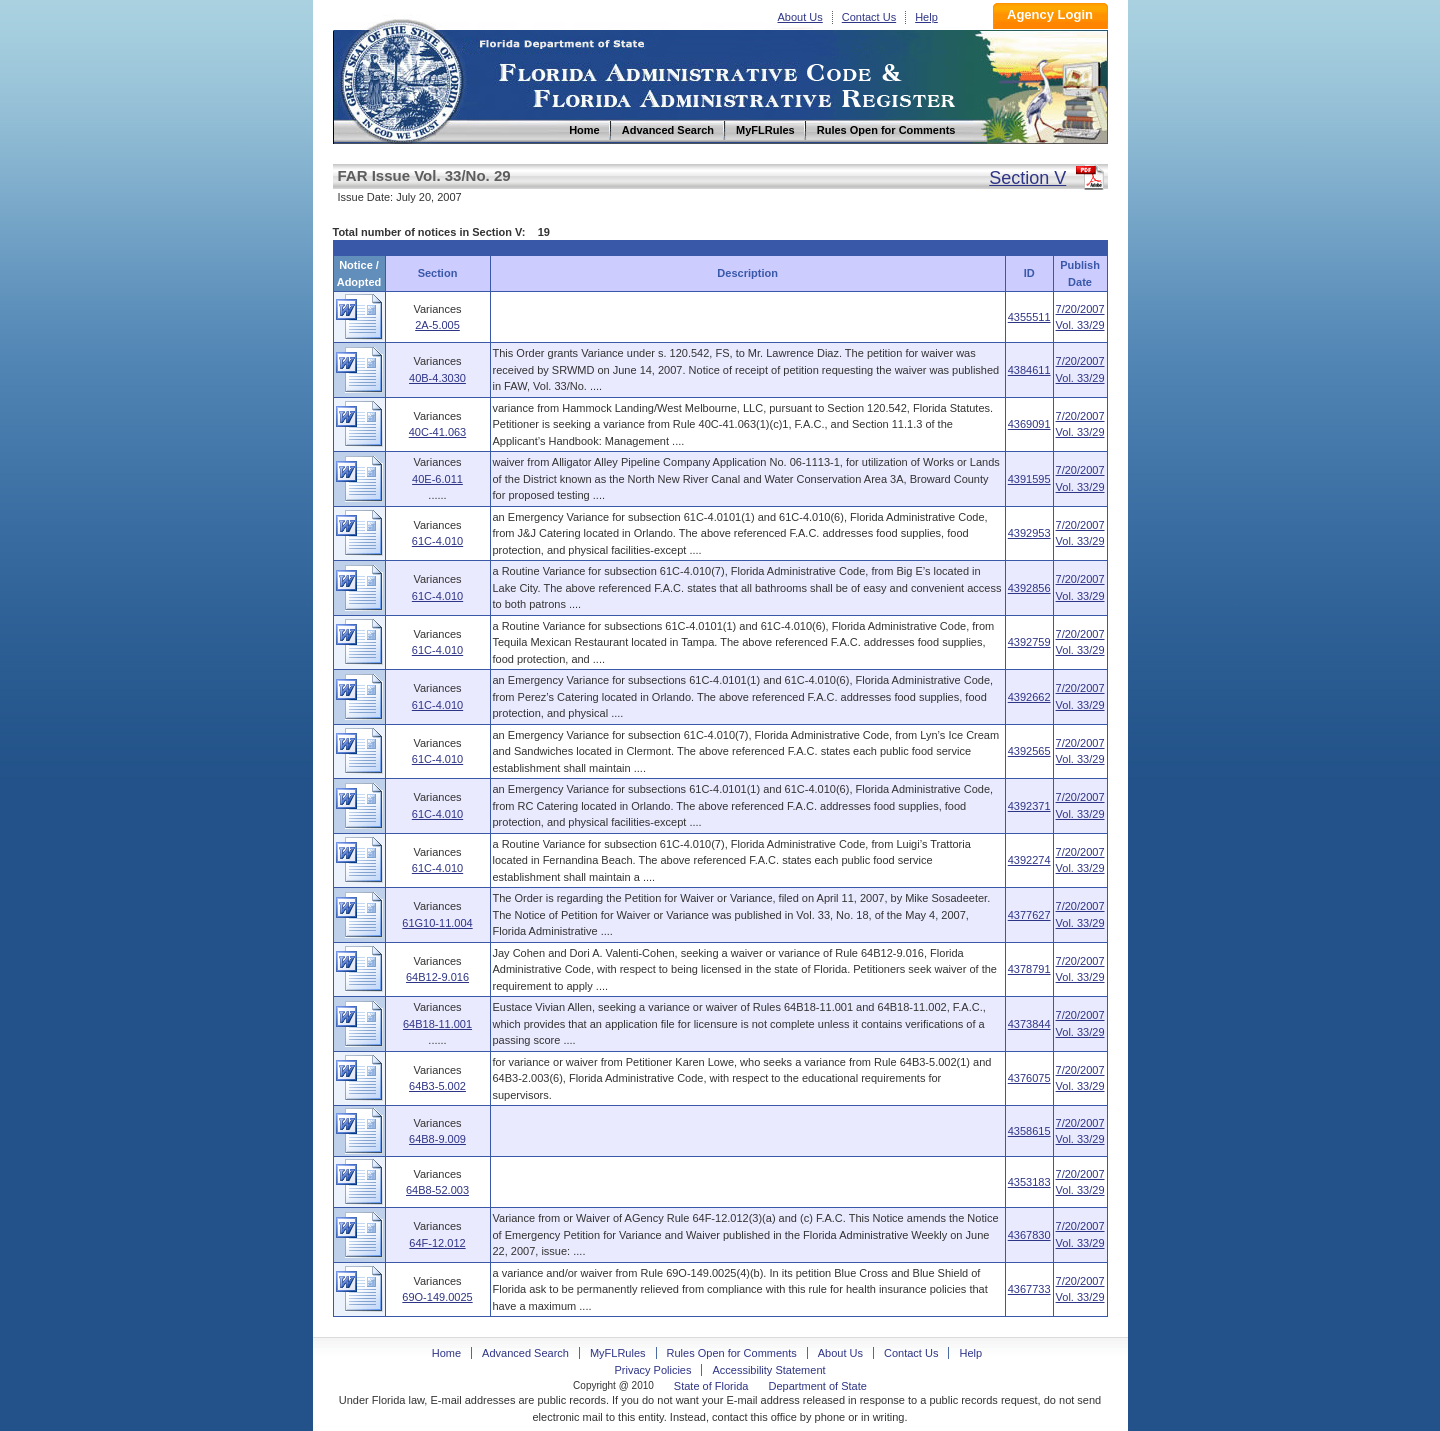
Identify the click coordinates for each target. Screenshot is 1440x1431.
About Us (800, 17)
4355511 (1029, 317)
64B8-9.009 (437, 1139)
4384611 (1029, 370)
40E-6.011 (437, 479)
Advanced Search (525, 1353)
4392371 (1029, 806)
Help (926, 17)
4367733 (1029, 1289)
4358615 (1029, 1131)
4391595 (1029, 479)
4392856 (1029, 588)
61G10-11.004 (437, 923)
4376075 (1029, 1078)
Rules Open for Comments (732, 1353)
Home (401, 78)
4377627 (1029, 915)
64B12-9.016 (437, 977)
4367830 (1029, 1235)
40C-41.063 (438, 432)
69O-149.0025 (437, 1297)
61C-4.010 (437, 541)
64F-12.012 (437, 1243)
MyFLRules (618, 1353)
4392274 (1029, 860)
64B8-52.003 (437, 1190)
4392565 (1029, 751)
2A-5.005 (437, 325)
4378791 (1029, 969)
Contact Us (869, 17)
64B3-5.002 (437, 1086)
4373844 (1029, 1024)
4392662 (1029, 697)
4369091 (1029, 424)
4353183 (1029, 1182)
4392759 (1029, 642)
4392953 (1029, 533)
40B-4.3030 (437, 378)
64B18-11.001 (437, 1024)
